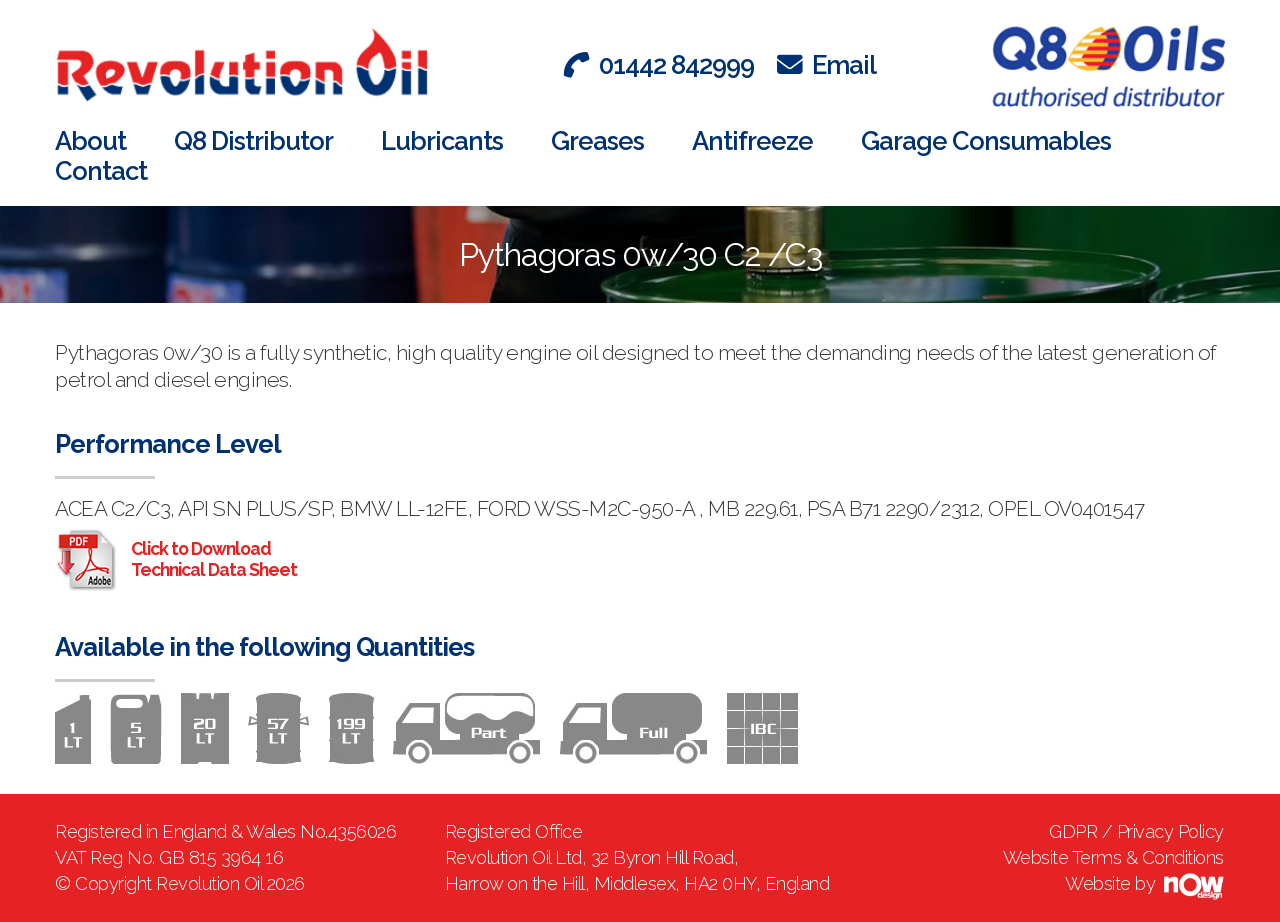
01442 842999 (659, 65)
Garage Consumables (986, 141)
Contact (101, 171)
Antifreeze (752, 141)
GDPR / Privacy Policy (1136, 831)
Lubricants (442, 141)
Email (826, 65)
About (90, 141)
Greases (597, 141)
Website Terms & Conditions (1113, 857)
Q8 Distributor (253, 141)
